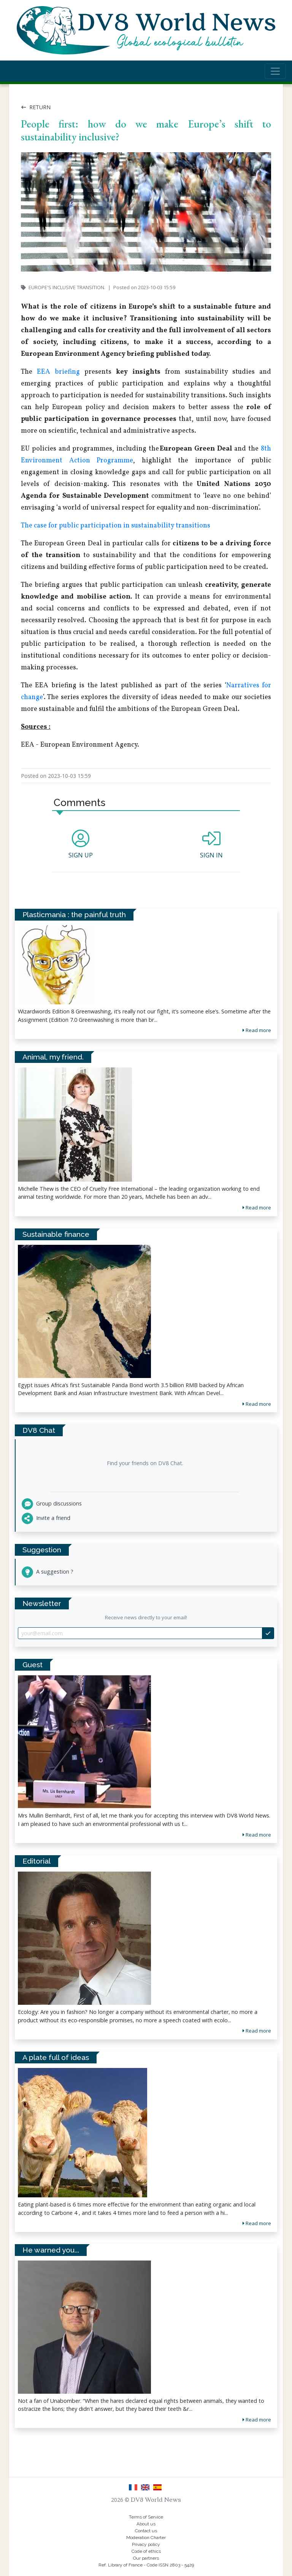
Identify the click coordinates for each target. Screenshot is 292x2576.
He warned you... (50, 2250)
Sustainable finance (55, 1234)
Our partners (146, 2558)
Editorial (36, 1861)
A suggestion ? (47, 1571)
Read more (257, 1834)
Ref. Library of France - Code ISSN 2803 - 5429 (146, 2565)
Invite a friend (46, 1517)
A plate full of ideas (55, 2057)
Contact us (146, 2530)
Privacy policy (146, 2544)
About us (146, 2524)
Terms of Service (146, 2517)
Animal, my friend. (53, 1057)
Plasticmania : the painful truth (74, 914)
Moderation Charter (146, 2537)
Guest (32, 1664)
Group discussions (52, 1503)
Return (36, 107)
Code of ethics (146, 2551)
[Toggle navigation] (275, 71)
